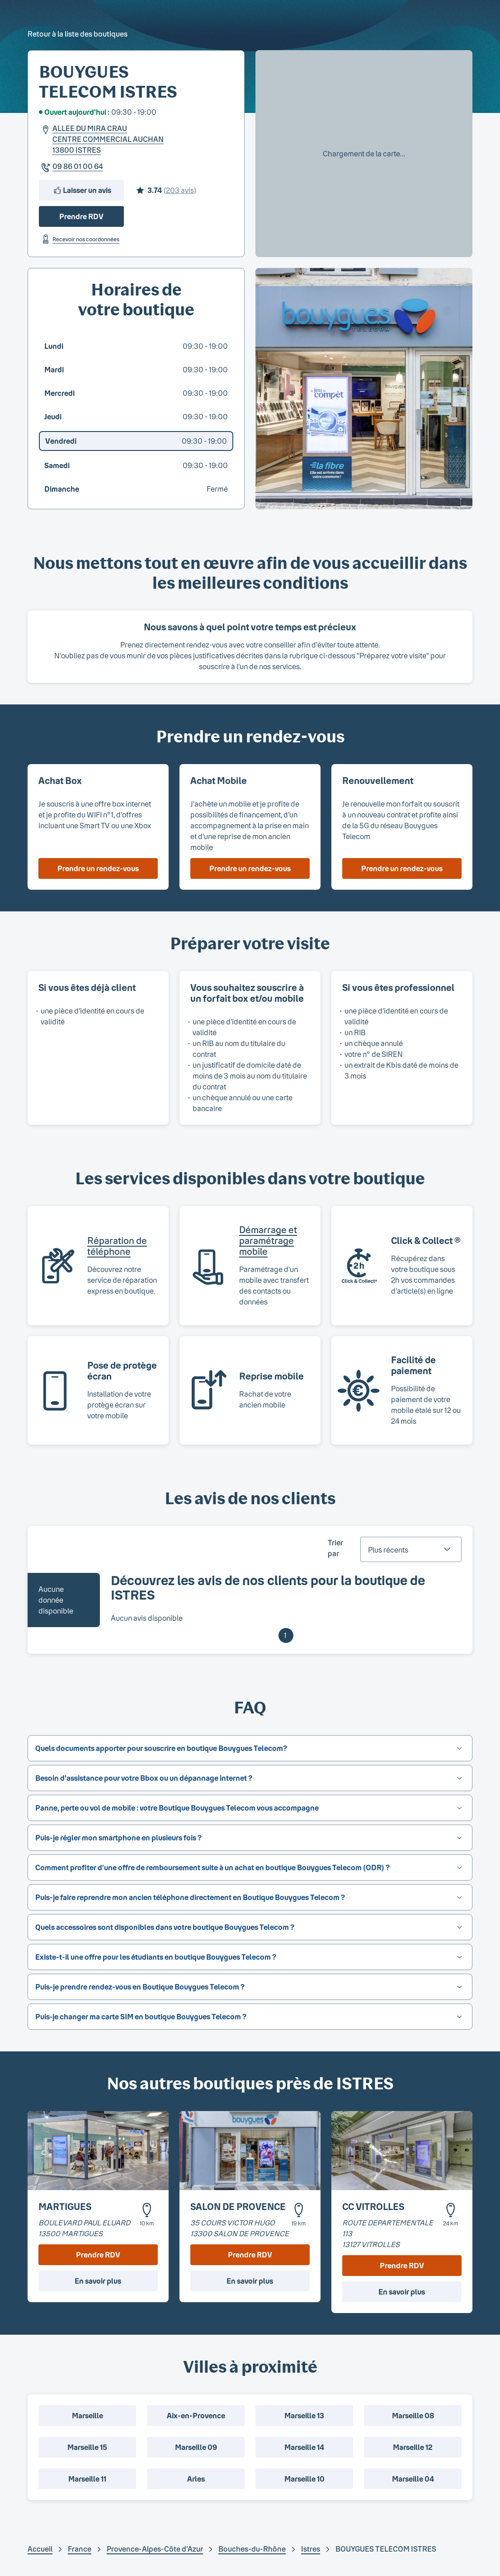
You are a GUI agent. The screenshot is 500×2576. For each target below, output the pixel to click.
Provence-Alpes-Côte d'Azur (155, 2548)
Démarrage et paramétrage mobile (268, 1240)
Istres (310, 2548)
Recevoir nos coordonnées (79, 239)
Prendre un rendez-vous (98, 868)
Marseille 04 (413, 2478)
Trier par (335, 1548)
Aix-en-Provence (196, 2415)
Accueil (40, 2548)
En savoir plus (98, 2280)
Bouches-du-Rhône (252, 2548)
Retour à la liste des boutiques (77, 33)
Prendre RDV (81, 216)
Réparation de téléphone (117, 1246)
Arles (196, 2478)
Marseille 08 (413, 2415)
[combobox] (411, 1549)
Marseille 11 (87, 2478)
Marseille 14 (304, 2447)
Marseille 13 (304, 2415)
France (79, 2548)
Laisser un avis (81, 190)
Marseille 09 (196, 2447)
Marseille (87, 2415)
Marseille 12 (413, 2447)
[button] (250, 1748)
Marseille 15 (87, 2447)
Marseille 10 (304, 2478)
